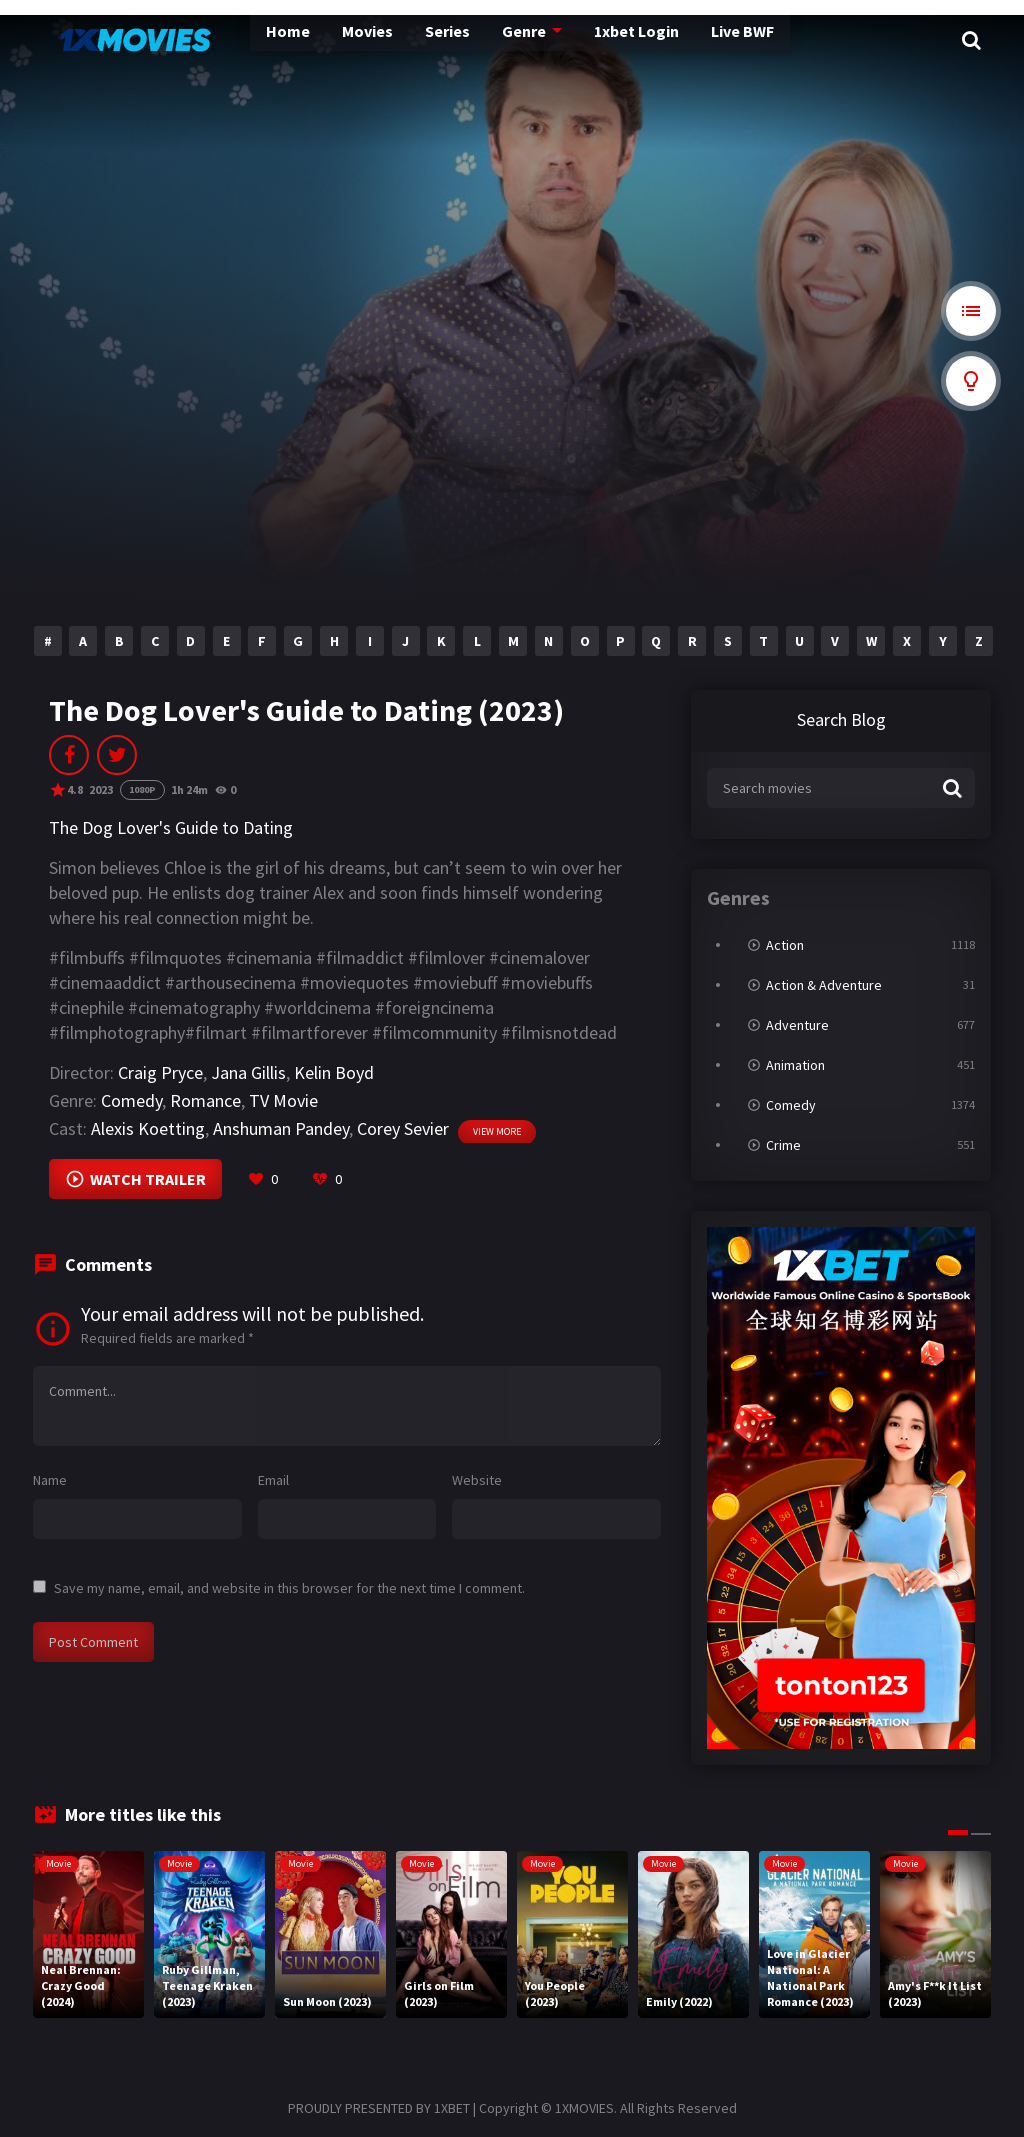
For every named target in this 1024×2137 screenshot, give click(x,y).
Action (785, 945)
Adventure (797, 1025)
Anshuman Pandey (281, 1128)
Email (273, 1480)
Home (240, 40)
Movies (317, 40)
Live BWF (681, 40)
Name (50, 1480)
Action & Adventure (824, 985)
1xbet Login (577, 40)
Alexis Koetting (148, 1128)
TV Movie (283, 1100)
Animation (795, 1065)
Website (477, 1480)
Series (394, 40)
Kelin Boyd (334, 1072)
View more (497, 1131)
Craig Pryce (160, 1072)
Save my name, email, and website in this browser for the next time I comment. (289, 1588)
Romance (205, 1100)
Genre (467, 40)
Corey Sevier (403, 1128)
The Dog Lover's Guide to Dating (171, 827)
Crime (783, 1145)
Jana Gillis (248, 1072)
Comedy (131, 1100)
